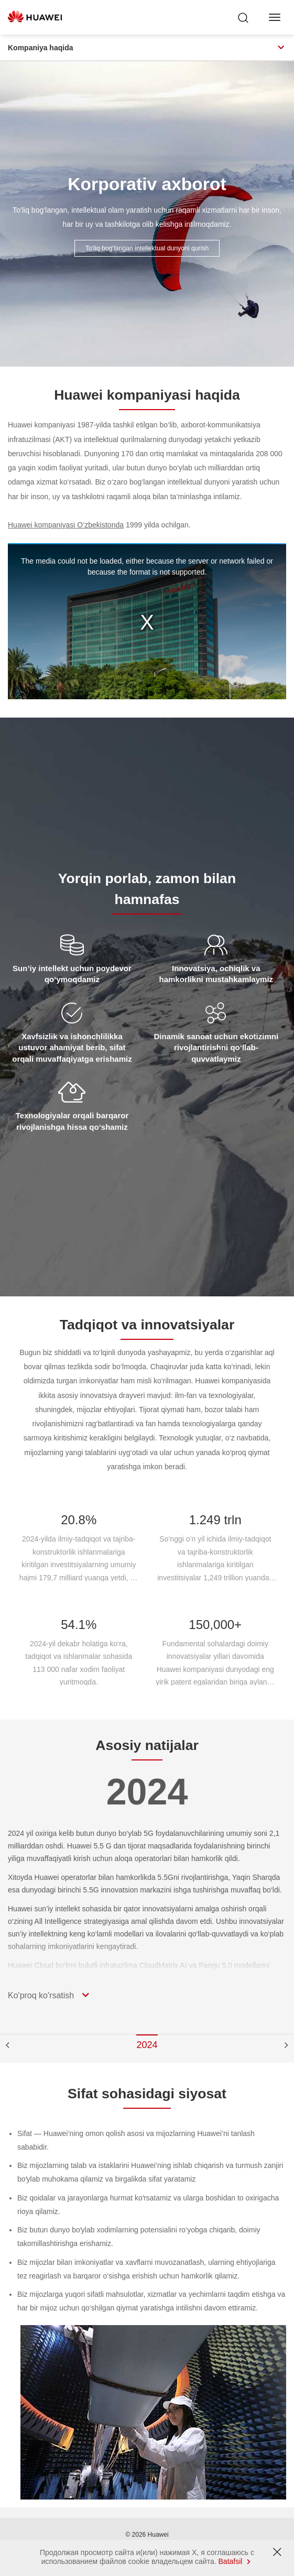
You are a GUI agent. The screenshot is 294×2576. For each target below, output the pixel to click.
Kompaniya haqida (147, 48)
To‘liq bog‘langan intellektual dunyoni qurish (147, 248)
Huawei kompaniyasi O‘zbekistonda (66, 525)
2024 (146, 2045)
